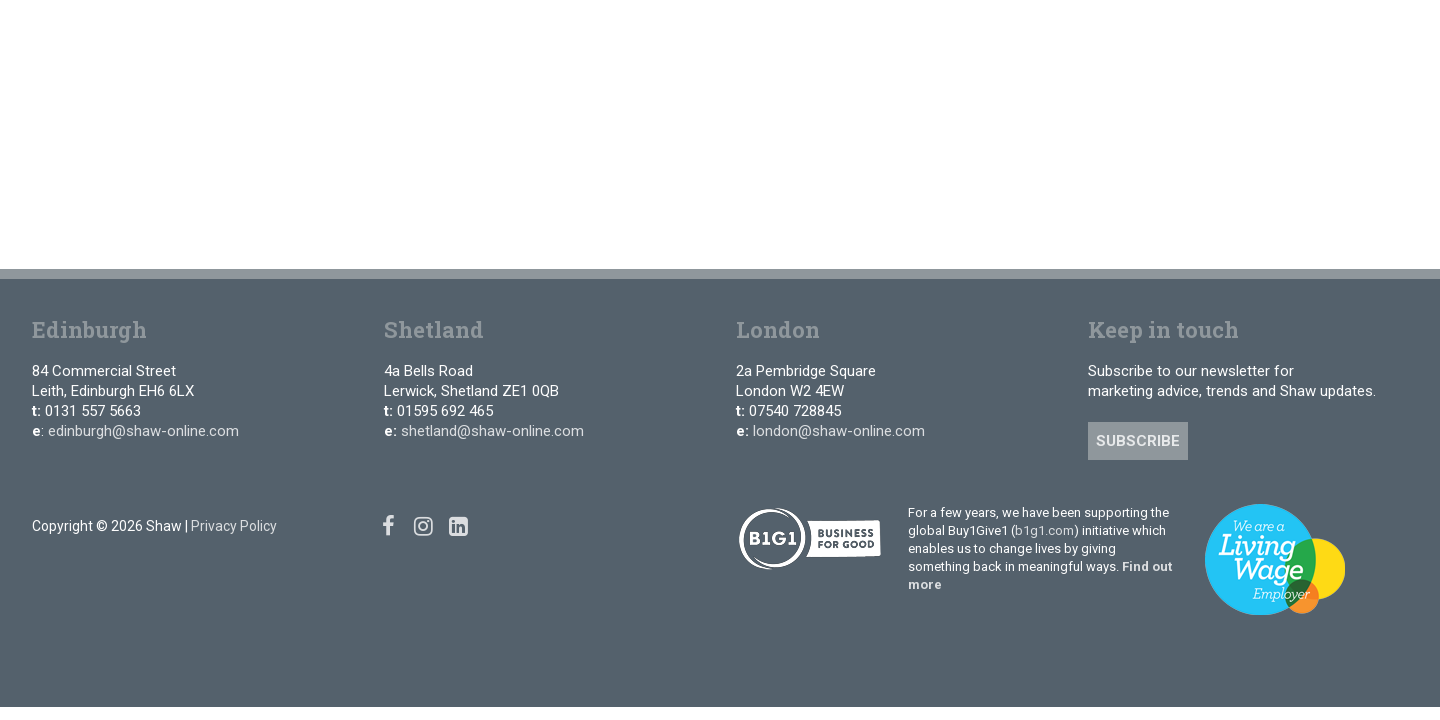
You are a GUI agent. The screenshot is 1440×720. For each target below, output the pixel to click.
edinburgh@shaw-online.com (143, 431)
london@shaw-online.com (839, 431)
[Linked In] (1273, 29)
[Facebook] (1214, 29)
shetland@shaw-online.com (492, 431)
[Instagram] (1243, 29)
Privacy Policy (234, 526)
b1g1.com (1044, 530)
